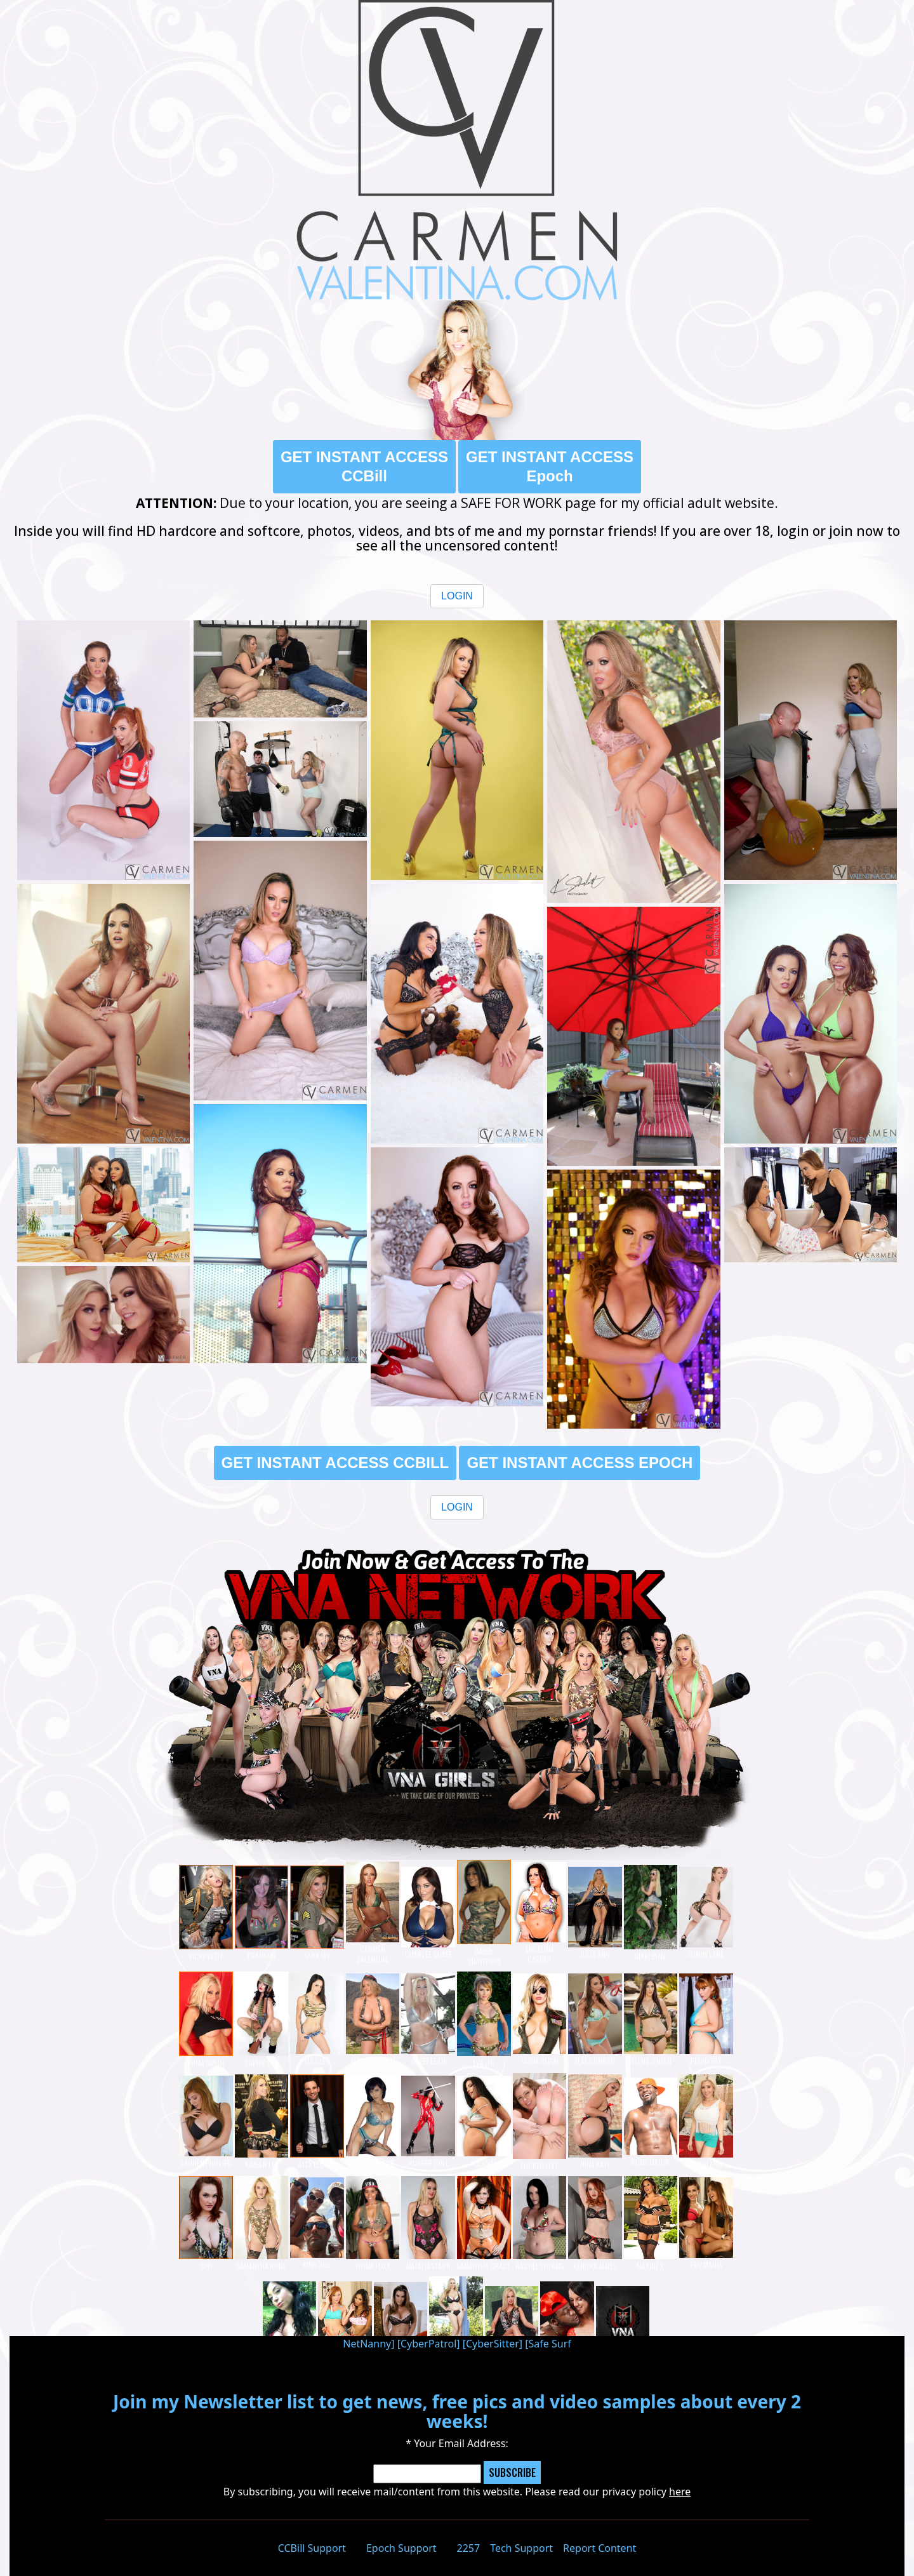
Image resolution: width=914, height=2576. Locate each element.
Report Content (599, 2548)
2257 (468, 2548)
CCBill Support (312, 2548)
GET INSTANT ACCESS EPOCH (579, 1462)
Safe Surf (550, 2344)
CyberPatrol (428, 2344)
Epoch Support (401, 2548)
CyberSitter (492, 2344)
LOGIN (457, 596)
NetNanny (367, 2344)
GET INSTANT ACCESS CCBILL (335, 1462)
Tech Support (521, 2548)
